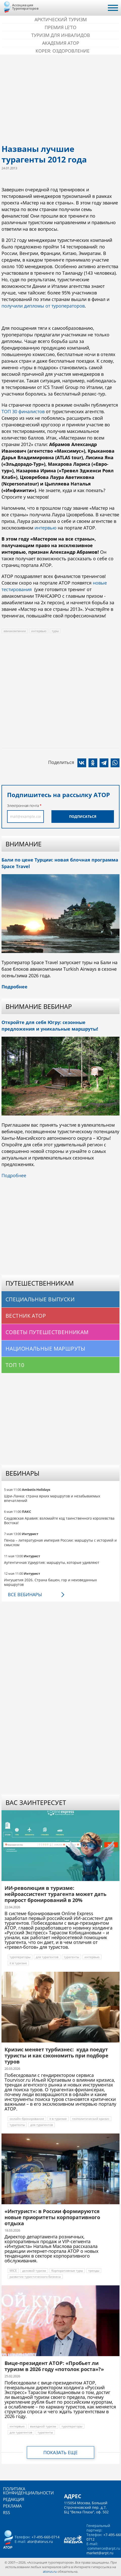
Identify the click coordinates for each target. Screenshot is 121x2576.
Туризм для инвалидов (60, 35)
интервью (45, 528)
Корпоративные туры (67, 2270)
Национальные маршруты (45, 1348)
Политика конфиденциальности (28, 2491)
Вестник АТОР (26, 1315)
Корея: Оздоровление (62, 51)
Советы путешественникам (47, 1332)
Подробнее (14, 1175)
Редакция (13, 2499)
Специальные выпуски (40, 1299)
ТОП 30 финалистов (23, 411)
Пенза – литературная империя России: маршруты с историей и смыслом (60, 1542)
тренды (93, 2270)
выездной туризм (43, 2426)
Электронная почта (23, 805)
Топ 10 (15, 1364)
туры (55, 631)
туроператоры (20, 1957)
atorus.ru (50, 2571)
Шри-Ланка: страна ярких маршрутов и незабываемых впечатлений (52, 1498)
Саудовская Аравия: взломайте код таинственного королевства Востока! (59, 1520)
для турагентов (47, 1957)
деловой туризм (34, 2270)
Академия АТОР (60, 43)
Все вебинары (25, 1594)
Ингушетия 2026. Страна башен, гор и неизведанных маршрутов (50, 1582)
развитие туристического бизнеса (35, 2277)
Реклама (12, 2506)
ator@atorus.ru (40, 2541)
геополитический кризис (90, 2119)
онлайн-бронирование (27, 2119)
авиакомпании (15, 631)
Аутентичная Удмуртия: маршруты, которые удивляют (51, 1562)
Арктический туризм (61, 19)
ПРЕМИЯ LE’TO (60, 27)
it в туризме (18, 1963)
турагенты (71, 1957)
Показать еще (60, 2452)
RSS (6, 2512)
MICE (13, 2270)
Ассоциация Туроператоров (25, 7)
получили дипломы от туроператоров (43, 306)
